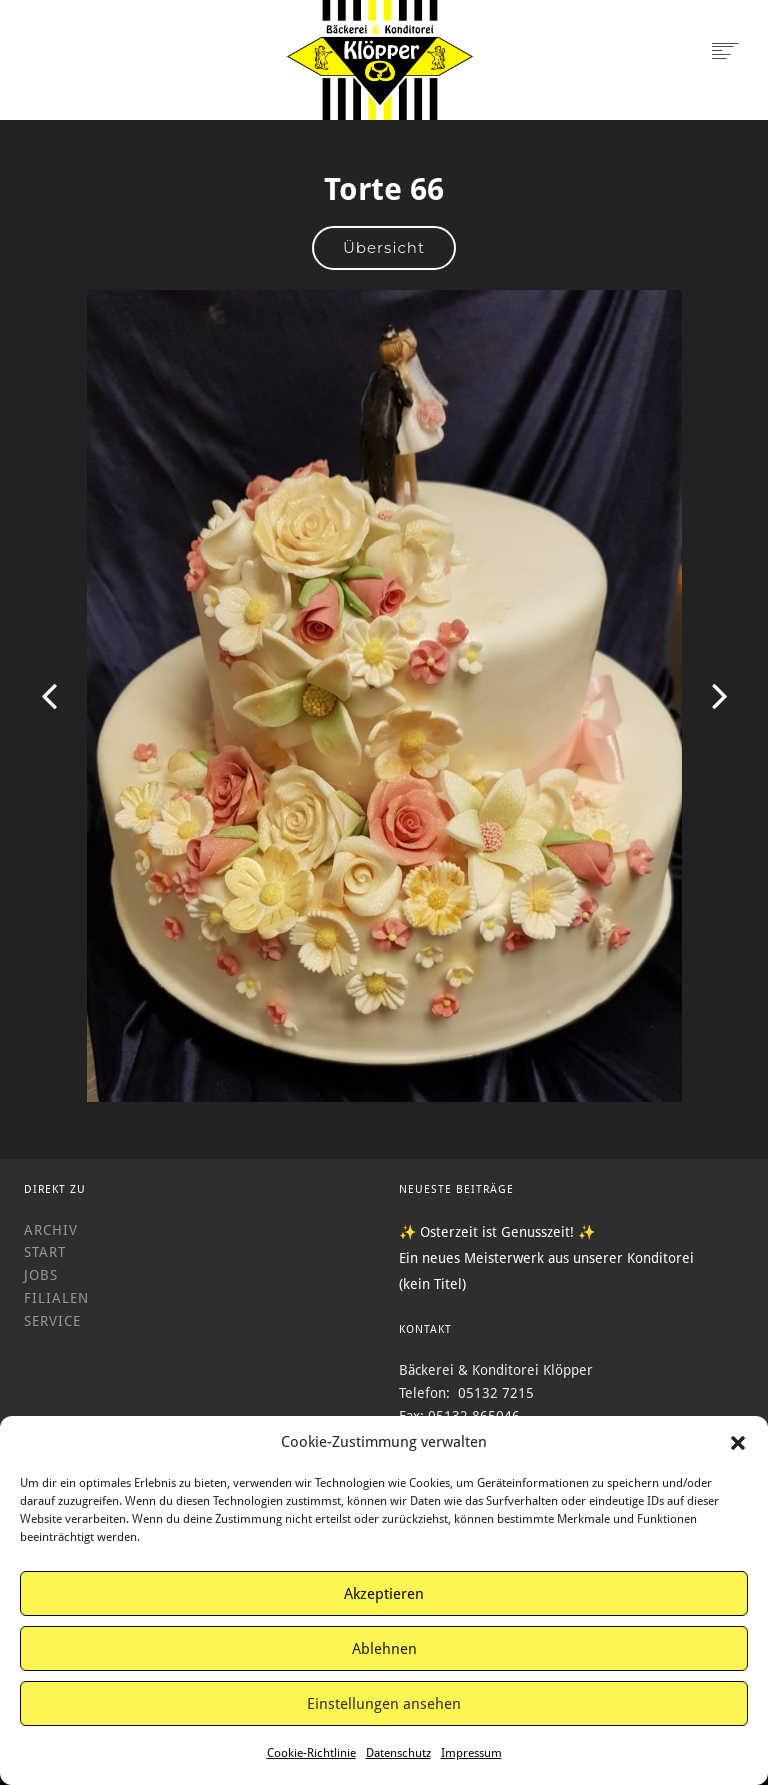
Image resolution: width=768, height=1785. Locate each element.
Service (52, 1321)
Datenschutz (398, 1753)
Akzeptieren (384, 1594)
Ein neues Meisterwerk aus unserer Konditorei (546, 1258)
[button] (738, 1443)
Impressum (471, 1753)
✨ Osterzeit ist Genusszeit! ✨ (497, 1232)
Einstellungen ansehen (384, 1704)
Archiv (51, 1230)
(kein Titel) (432, 1284)
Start (45, 1252)
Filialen (56, 1298)
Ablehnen (384, 1649)
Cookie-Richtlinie (311, 1753)
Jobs (41, 1275)
